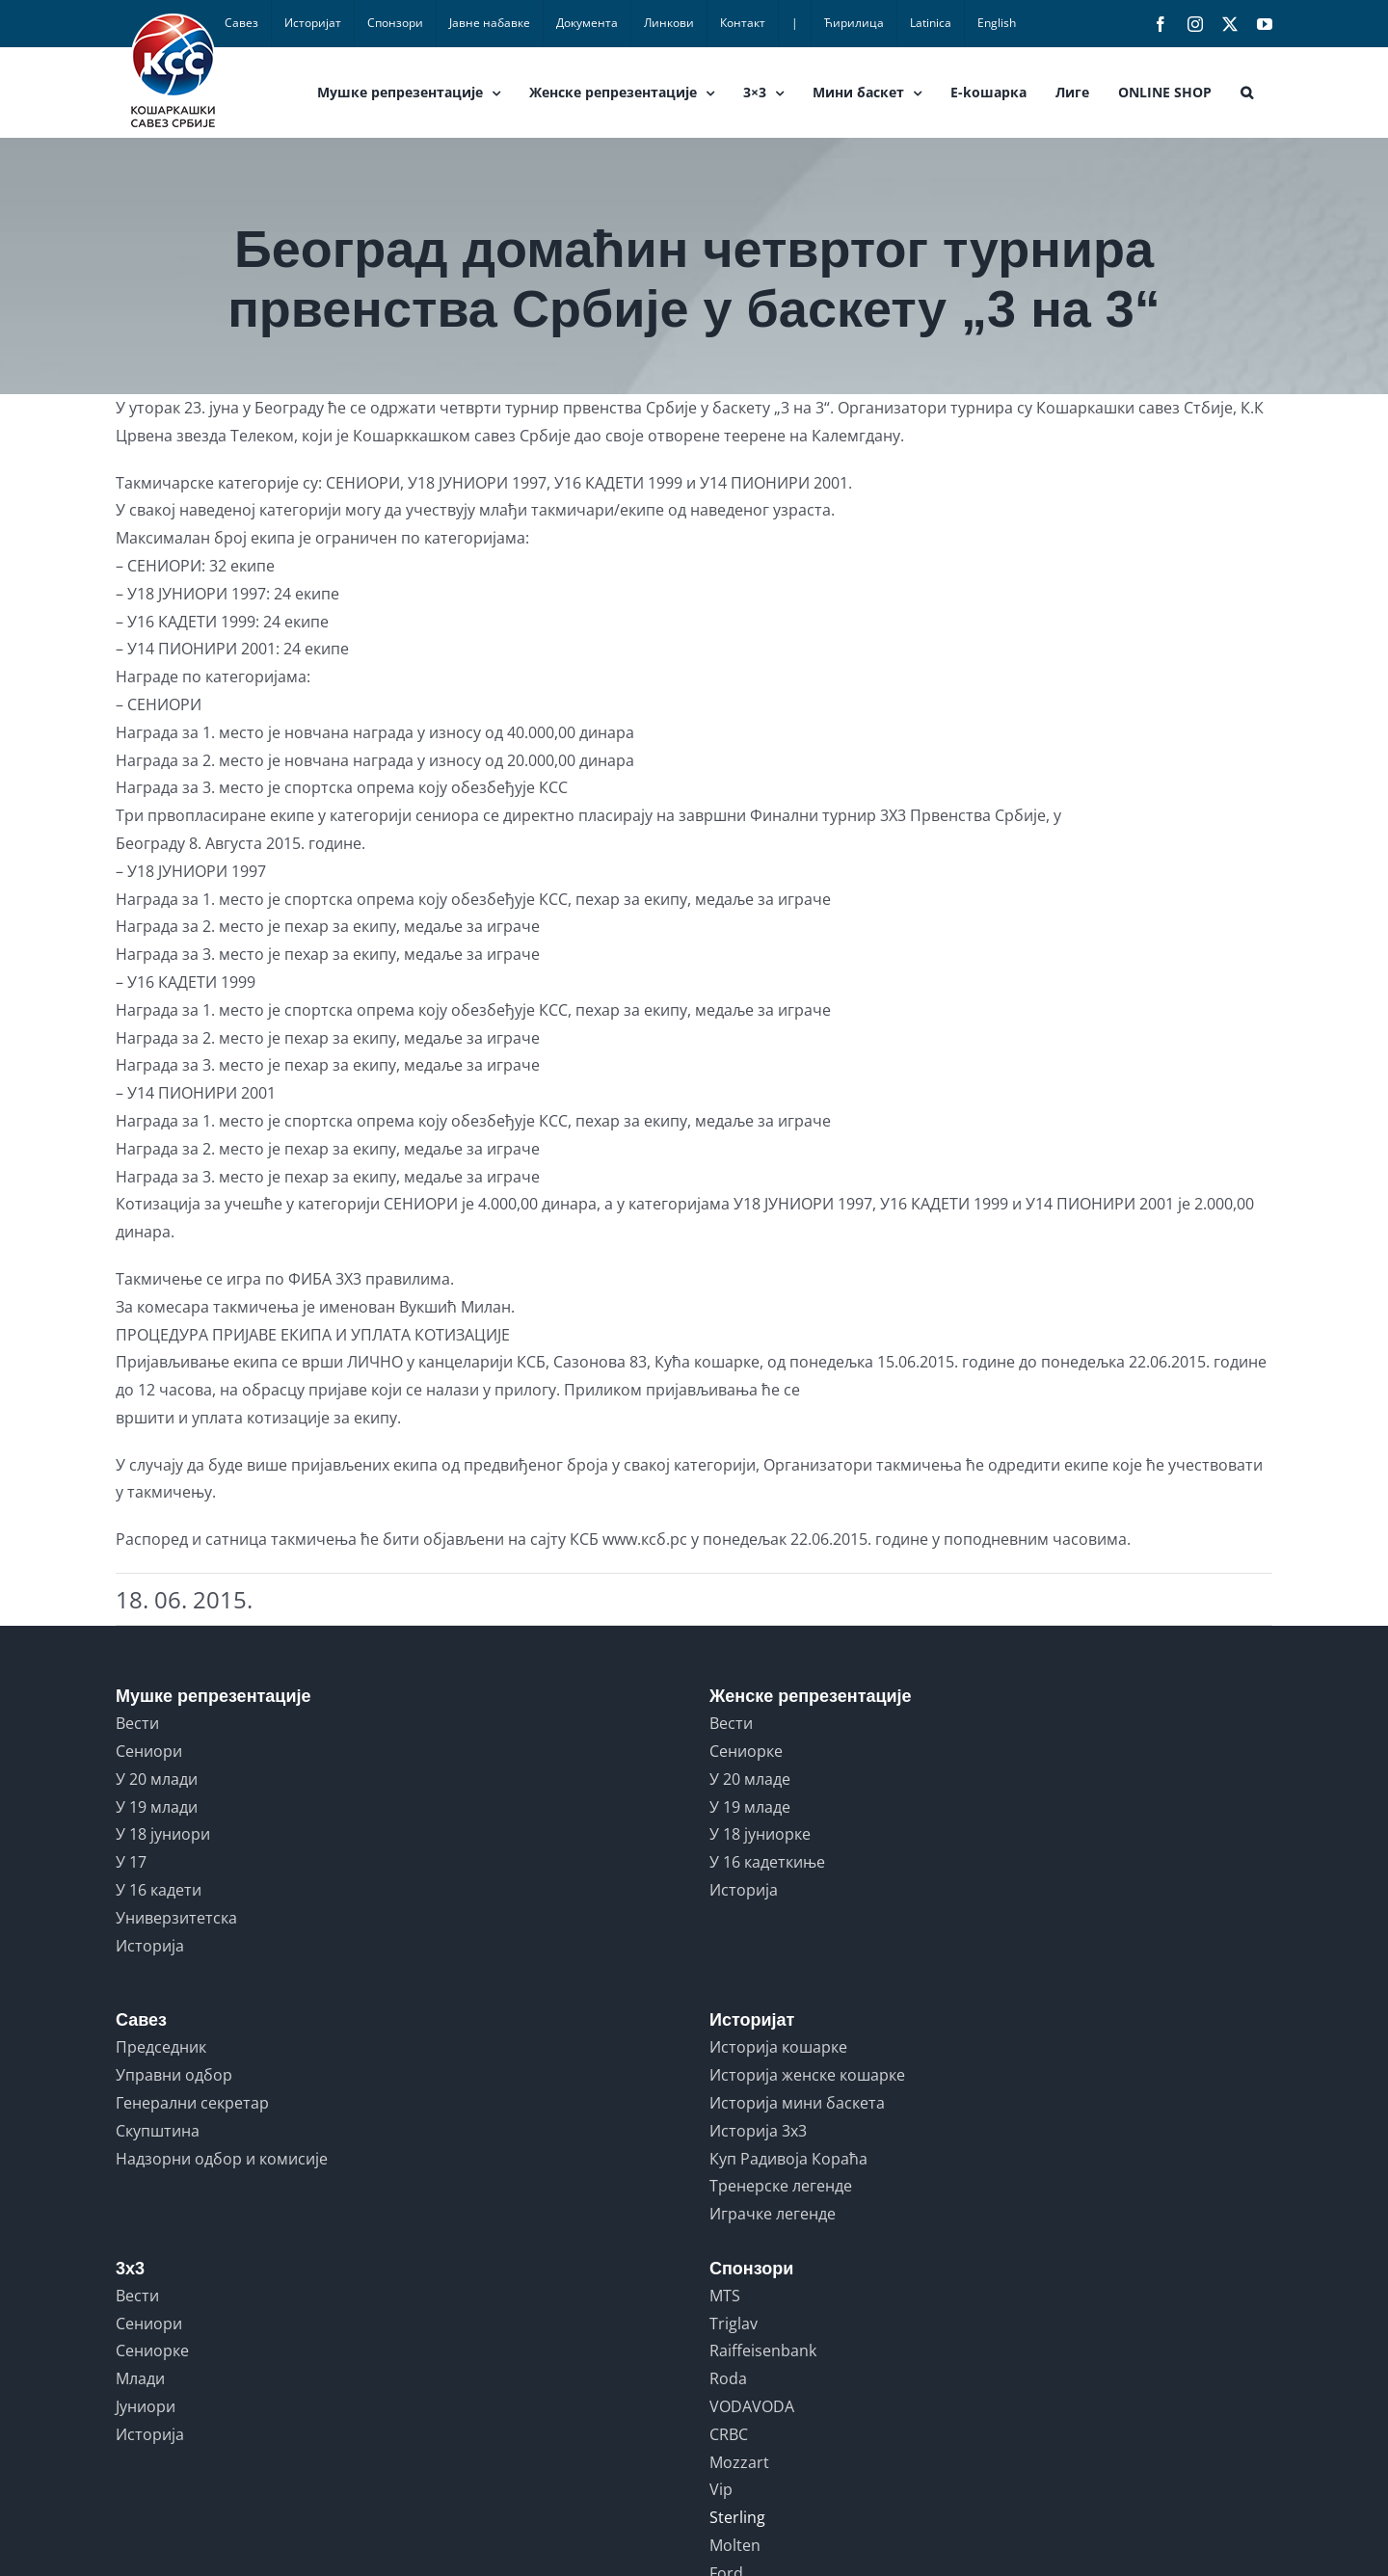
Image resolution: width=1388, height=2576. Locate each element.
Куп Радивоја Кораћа (788, 2158)
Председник (161, 2047)
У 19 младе (749, 1807)
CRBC (728, 2434)
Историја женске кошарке (807, 2074)
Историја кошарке (778, 2047)
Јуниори (145, 2406)
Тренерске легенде (780, 2185)
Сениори (149, 1751)
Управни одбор (174, 2074)
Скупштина (158, 2130)
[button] (1247, 92)
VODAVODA (751, 2406)
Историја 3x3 (758, 2130)
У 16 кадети (158, 1889)
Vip (721, 2489)
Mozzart (739, 2462)
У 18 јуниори (163, 1834)
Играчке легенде (772, 2213)
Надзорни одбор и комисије (222, 2158)
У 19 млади (157, 1807)
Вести (137, 1723)
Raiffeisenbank (762, 2350)
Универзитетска (176, 1917)
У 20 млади (157, 1779)
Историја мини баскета (797, 2102)
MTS (724, 2295)
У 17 (131, 1861)
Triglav (733, 2323)
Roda (728, 2378)
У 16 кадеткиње (767, 1861)
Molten (735, 2545)
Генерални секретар (192, 2102)
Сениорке (746, 1751)
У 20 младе (749, 1779)
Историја (150, 1945)
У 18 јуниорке (760, 1834)
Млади (140, 2378)
